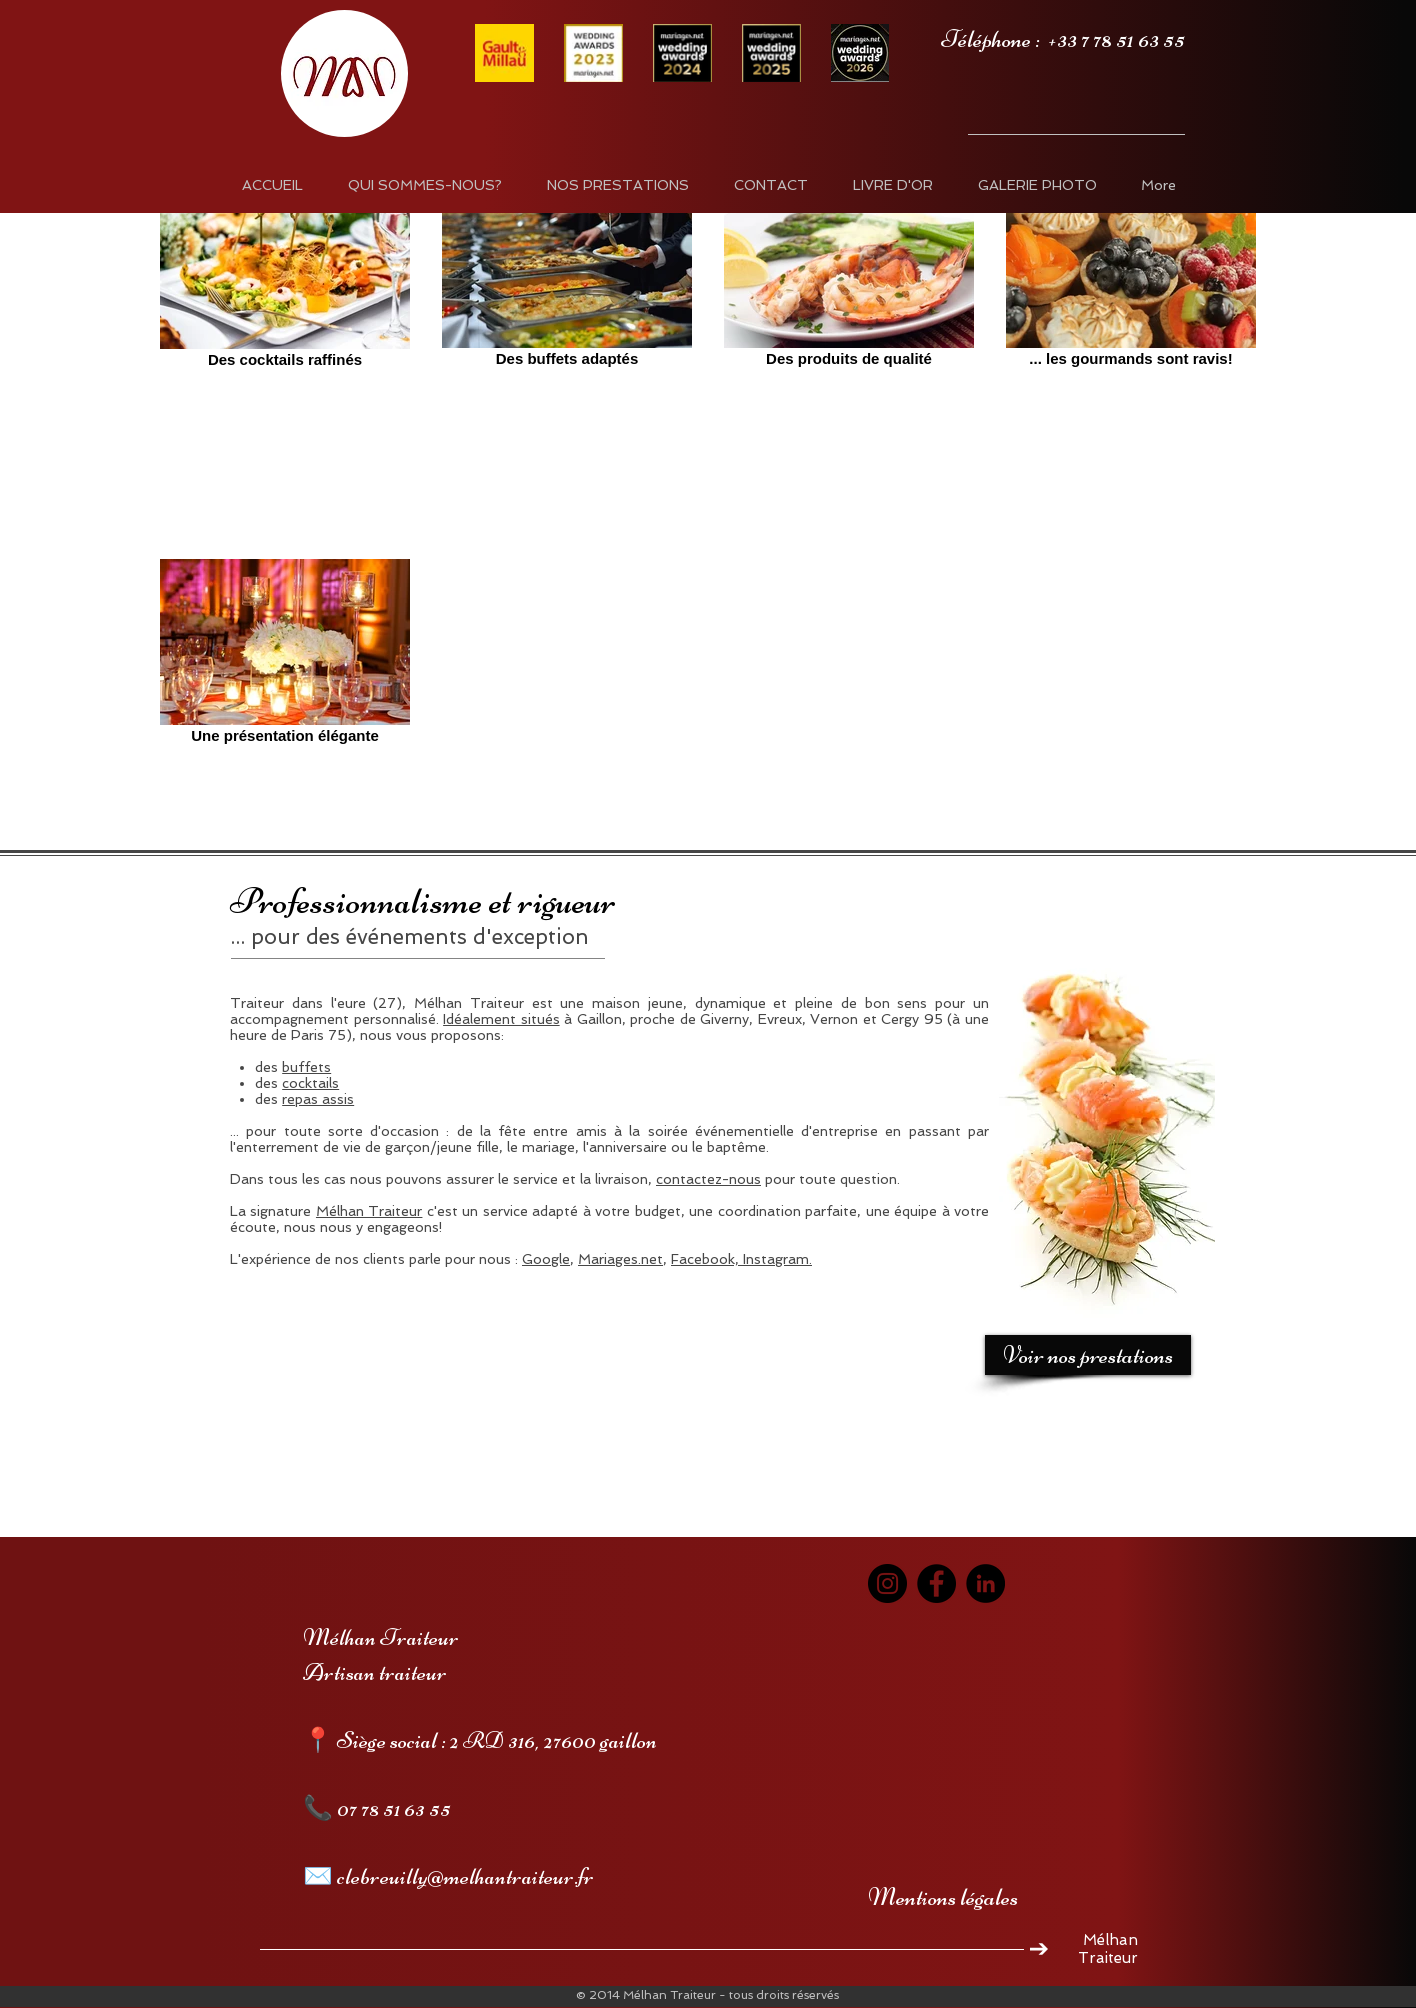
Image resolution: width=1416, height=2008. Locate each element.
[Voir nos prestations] (1088, 1355)
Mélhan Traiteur (369, 1211)
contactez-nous (708, 1179)
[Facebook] (936, 1583)
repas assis (318, 1099)
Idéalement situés (501, 1019)
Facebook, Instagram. (741, 1259)
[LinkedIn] (985, 1583)
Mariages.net (620, 1259)
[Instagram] (887, 1583)
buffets (306, 1067)
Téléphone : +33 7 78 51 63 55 (1063, 39)
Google (546, 1259)
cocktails (310, 1083)
